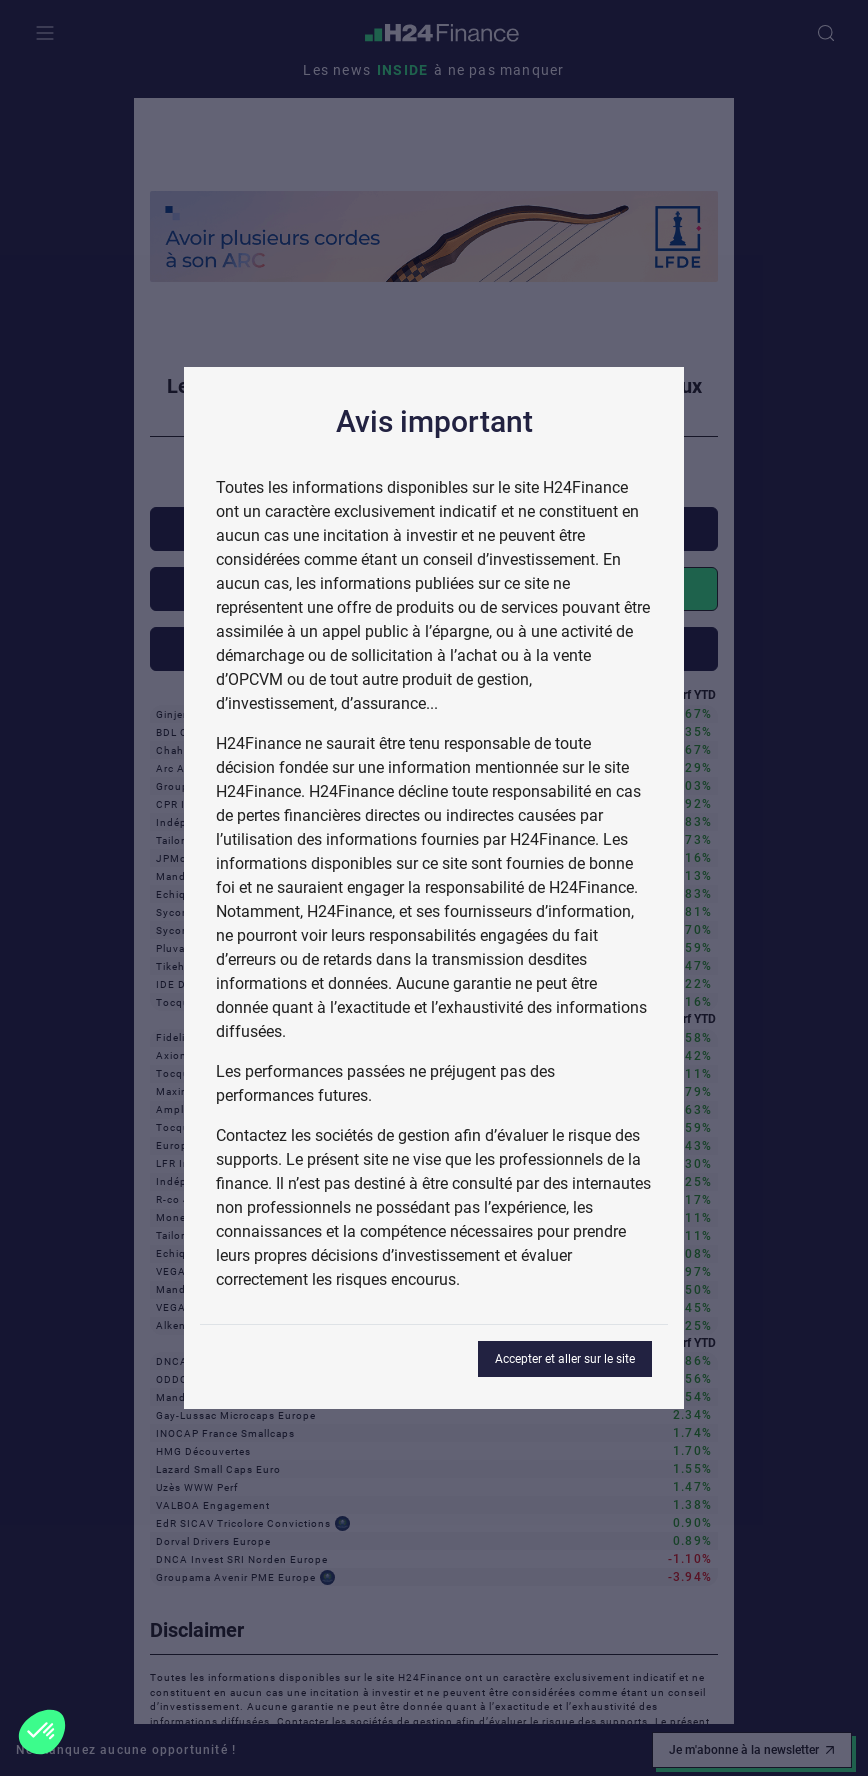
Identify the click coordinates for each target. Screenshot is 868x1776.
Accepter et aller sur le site (565, 1359)
